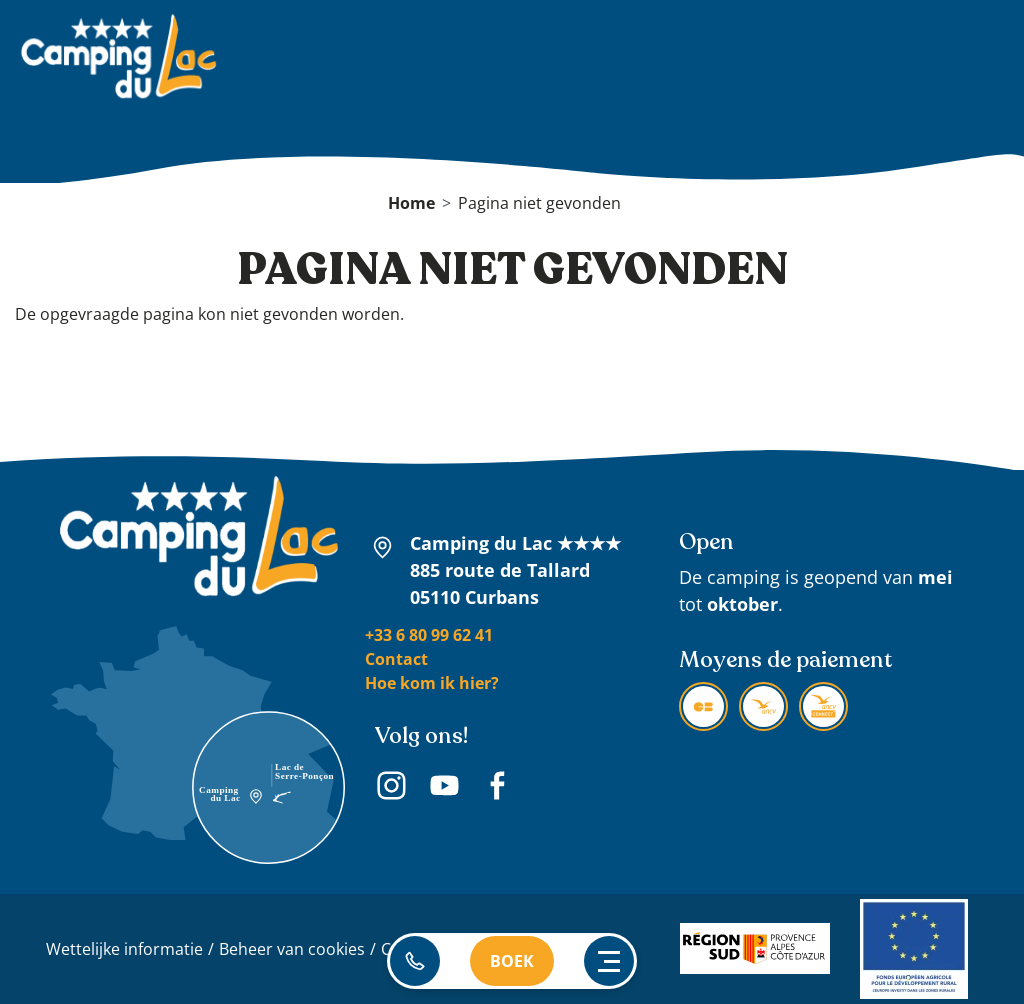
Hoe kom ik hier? (432, 683)
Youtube (444, 788)
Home (411, 203)
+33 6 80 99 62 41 (429, 635)
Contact (396, 659)
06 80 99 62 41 (415, 961)
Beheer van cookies (292, 949)
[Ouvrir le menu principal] (609, 961)
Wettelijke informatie (124, 949)
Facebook (497, 788)
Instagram (391, 788)
